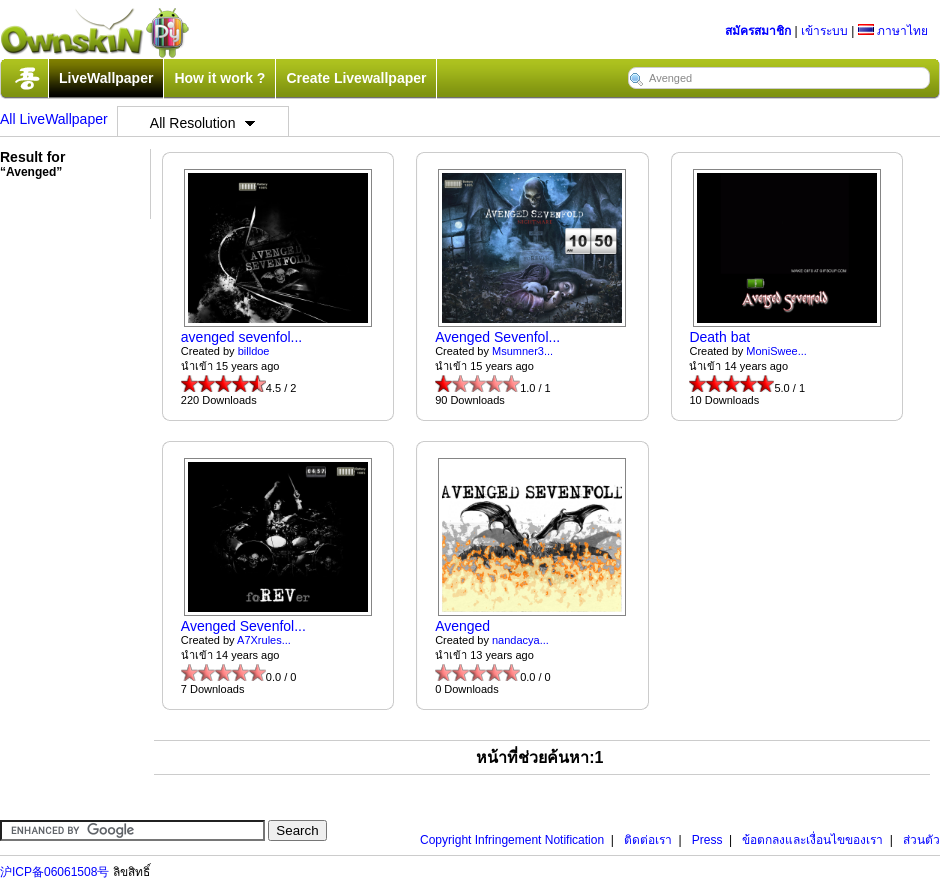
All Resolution (203, 123)
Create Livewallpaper (356, 78)
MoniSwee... (776, 351)
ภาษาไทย (893, 31)
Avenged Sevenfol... (497, 337)
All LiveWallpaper (54, 119)
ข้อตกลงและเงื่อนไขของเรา (812, 840)
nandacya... (520, 640)
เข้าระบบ (824, 31)
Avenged (462, 626)
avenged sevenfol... (241, 337)
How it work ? (219, 78)
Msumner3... (522, 351)
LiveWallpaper (106, 78)
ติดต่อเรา (648, 840)
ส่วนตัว (921, 840)
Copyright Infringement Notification (512, 840)
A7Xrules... (264, 640)
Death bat (719, 337)
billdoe (254, 351)
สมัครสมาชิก (758, 31)
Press (707, 840)
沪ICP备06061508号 (54, 872)
